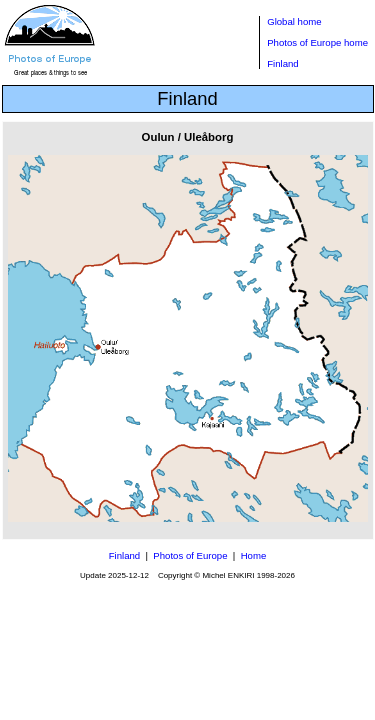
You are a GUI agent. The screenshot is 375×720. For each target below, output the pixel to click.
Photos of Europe (190, 555)
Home (254, 555)
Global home (294, 21)
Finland (282, 63)
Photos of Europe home (317, 42)
